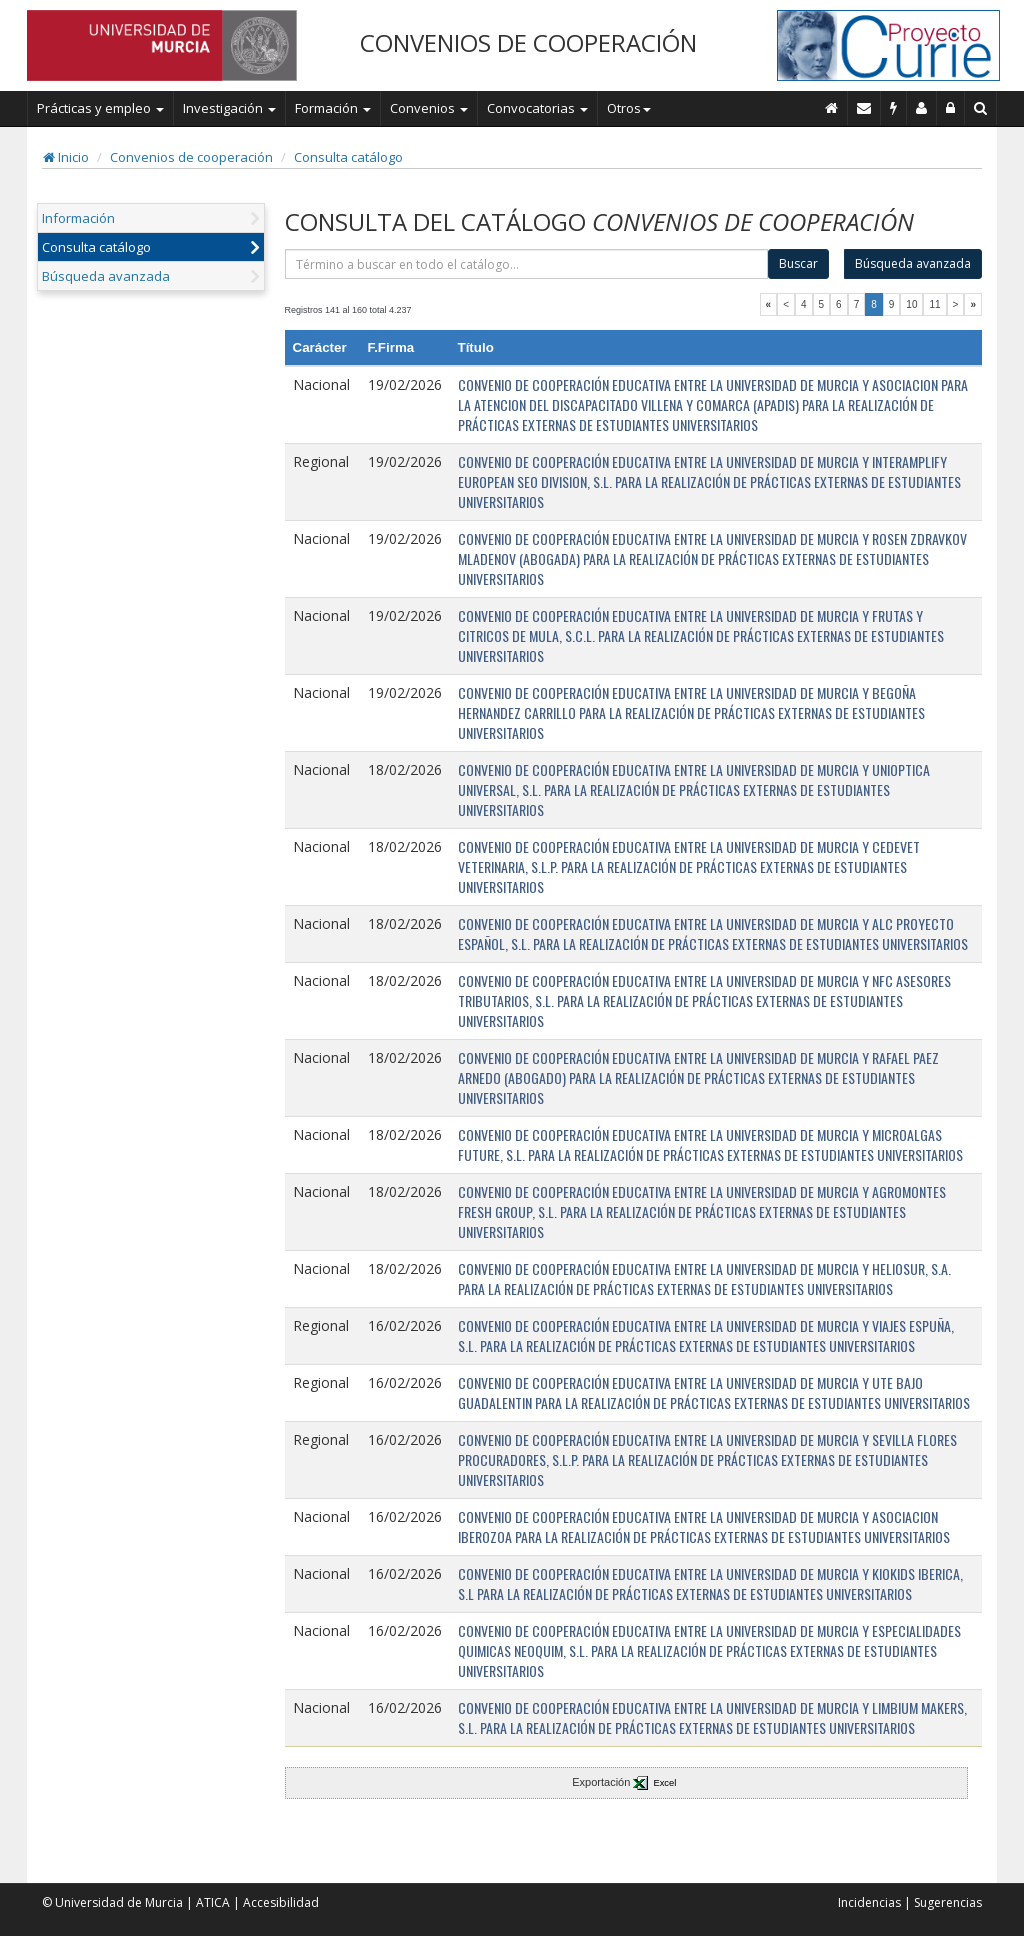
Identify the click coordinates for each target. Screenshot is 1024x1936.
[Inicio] (832, 108)
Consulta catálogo (348, 157)
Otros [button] (629, 108)
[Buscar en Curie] (981, 108)
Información (78, 218)
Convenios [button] (429, 108)
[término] (527, 264)
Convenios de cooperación (191, 157)
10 (911, 304)
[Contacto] (864, 108)
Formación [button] (333, 108)
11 (934, 304)
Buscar (798, 263)
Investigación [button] (229, 108)
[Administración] (951, 108)
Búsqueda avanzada (106, 276)
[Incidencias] (894, 108)
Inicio (66, 157)
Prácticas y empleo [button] (100, 108)
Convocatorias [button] (537, 108)
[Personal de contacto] (922, 108)
